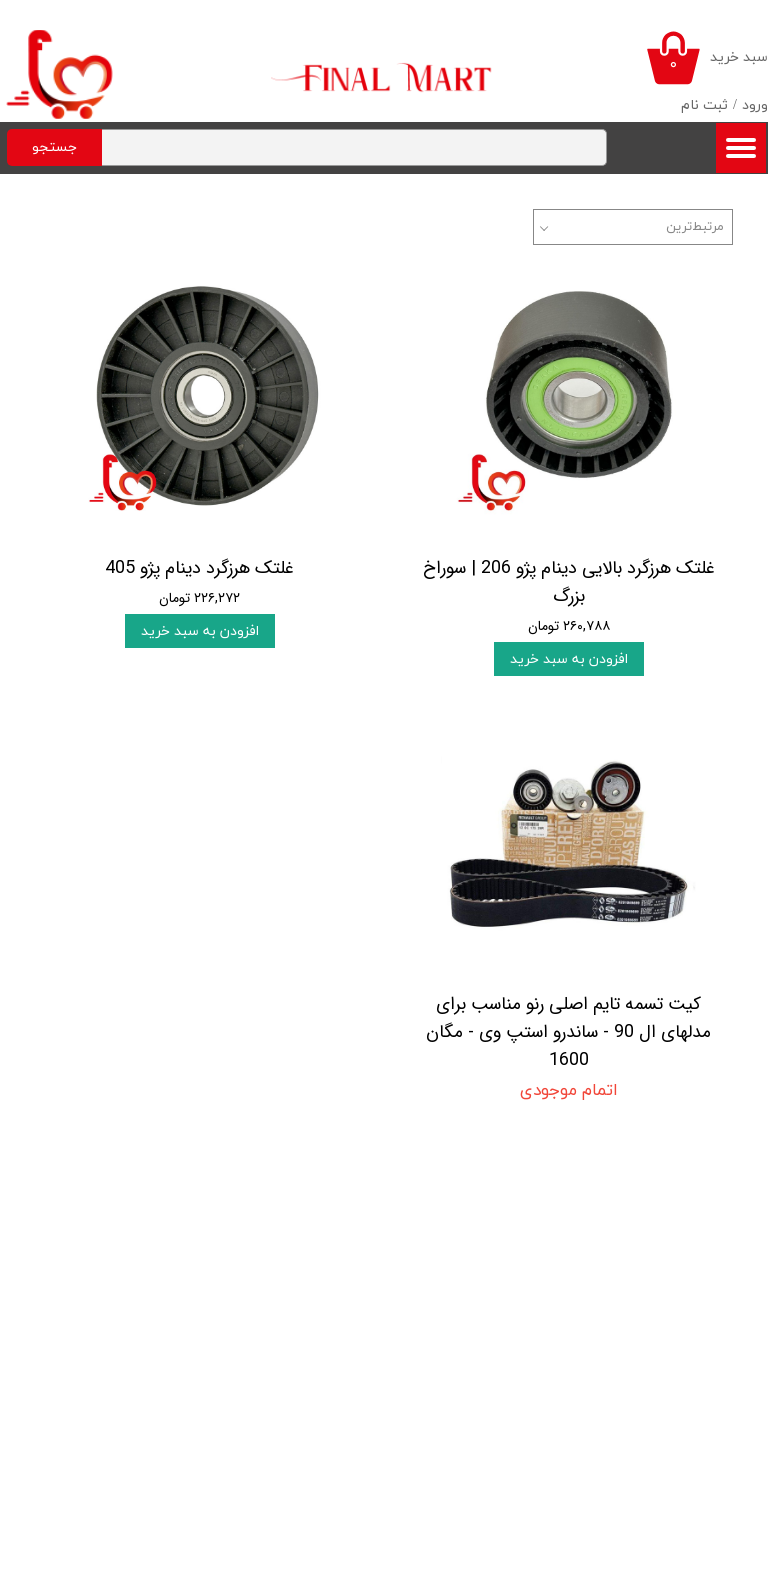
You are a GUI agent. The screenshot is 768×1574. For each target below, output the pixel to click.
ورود (755, 105)
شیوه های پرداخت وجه (82, 1323)
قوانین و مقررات (100, 1210)
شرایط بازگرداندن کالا (90, 1295)
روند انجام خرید (103, 1239)
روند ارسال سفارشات (90, 1267)
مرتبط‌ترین (695, 227)
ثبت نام (704, 105)
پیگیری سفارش (102, 1351)
